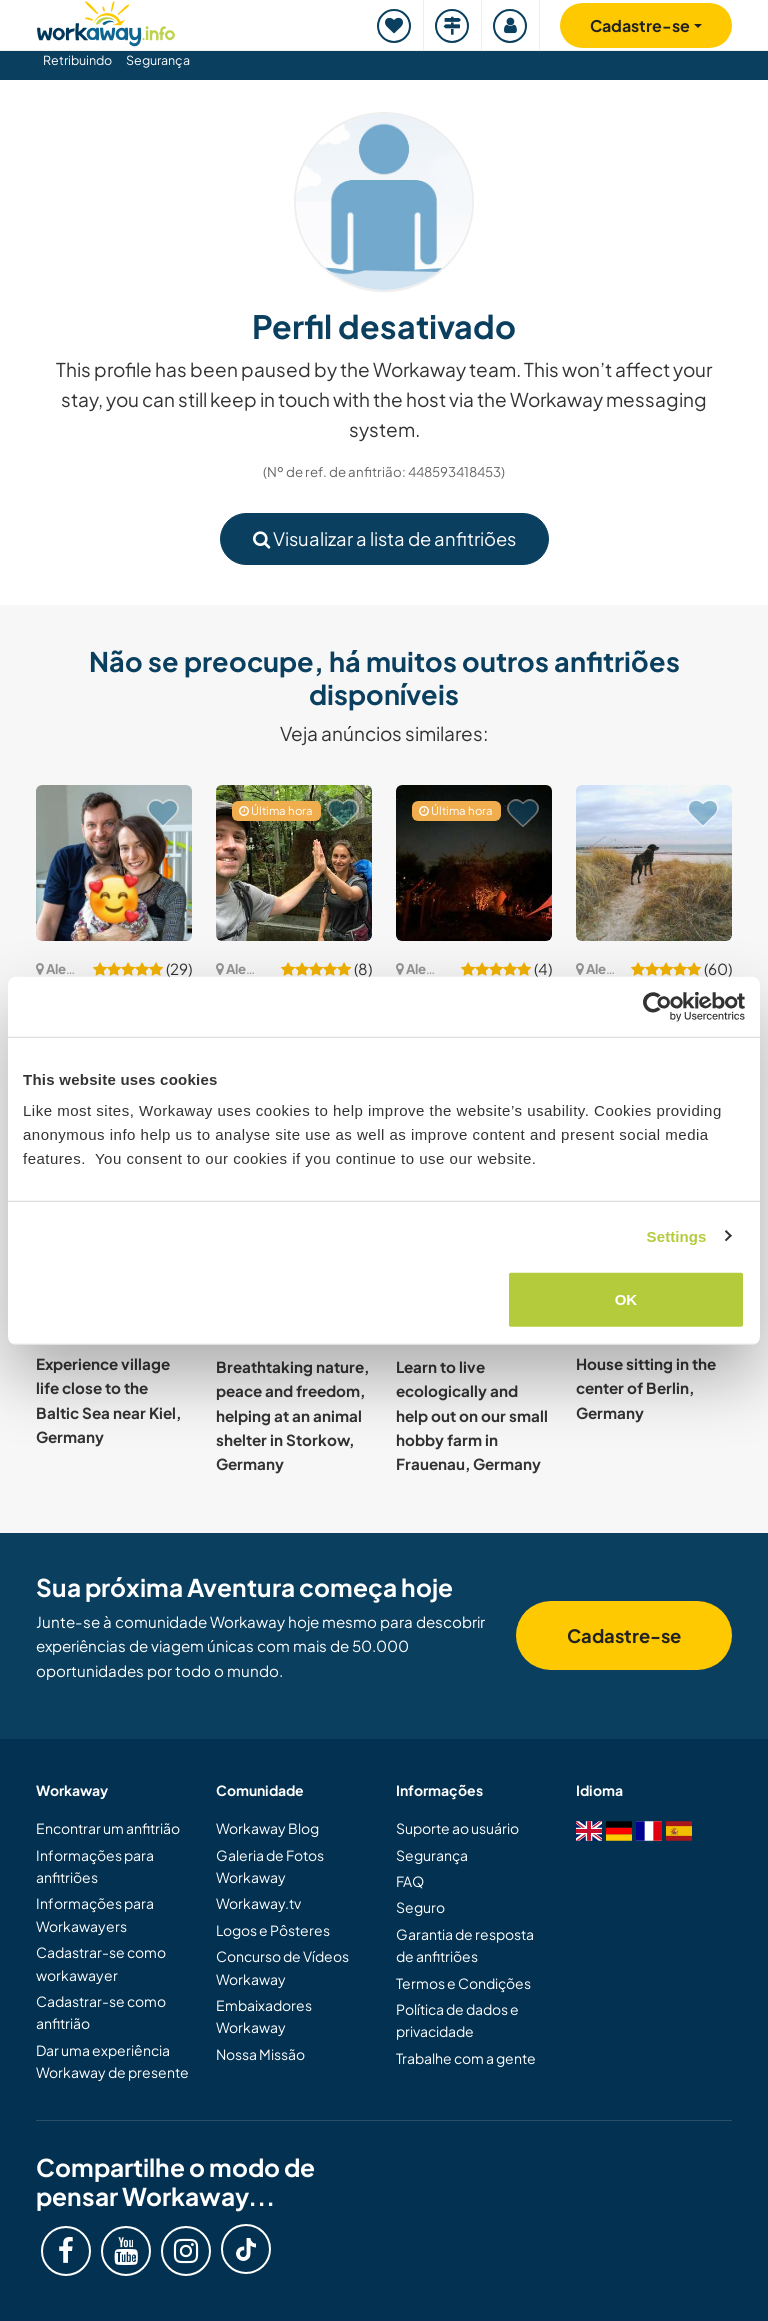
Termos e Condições (463, 1983)
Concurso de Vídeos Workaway (282, 1967)
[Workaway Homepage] (106, 20)
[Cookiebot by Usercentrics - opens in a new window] (657, 1006)
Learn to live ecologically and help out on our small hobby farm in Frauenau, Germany (472, 1415)
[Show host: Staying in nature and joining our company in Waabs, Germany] (654, 863)
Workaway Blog (267, 1828)
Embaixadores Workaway (264, 2016)
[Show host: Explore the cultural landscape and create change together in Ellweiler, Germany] (294, 863)
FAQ (410, 1881)
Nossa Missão (260, 2054)
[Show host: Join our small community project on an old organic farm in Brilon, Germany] (474, 863)
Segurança (158, 60)
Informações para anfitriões (95, 1866)
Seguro (420, 1907)
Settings (677, 1235)
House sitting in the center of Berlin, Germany (646, 1388)
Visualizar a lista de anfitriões (384, 538)
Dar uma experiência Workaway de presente (112, 2061)
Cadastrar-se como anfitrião (101, 2012)
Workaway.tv (258, 1903)
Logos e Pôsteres (273, 1930)
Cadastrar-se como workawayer (101, 1963)
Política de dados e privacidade (457, 2020)
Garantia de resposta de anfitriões (465, 1945)
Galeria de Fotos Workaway (270, 1866)
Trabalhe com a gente (466, 2058)
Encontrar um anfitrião (108, 1828)
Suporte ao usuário (457, 1828)
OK (626, 1299)
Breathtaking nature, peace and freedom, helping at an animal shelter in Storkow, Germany (292, 1415)
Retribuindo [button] (77, 60)
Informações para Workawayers (95, 1914)
